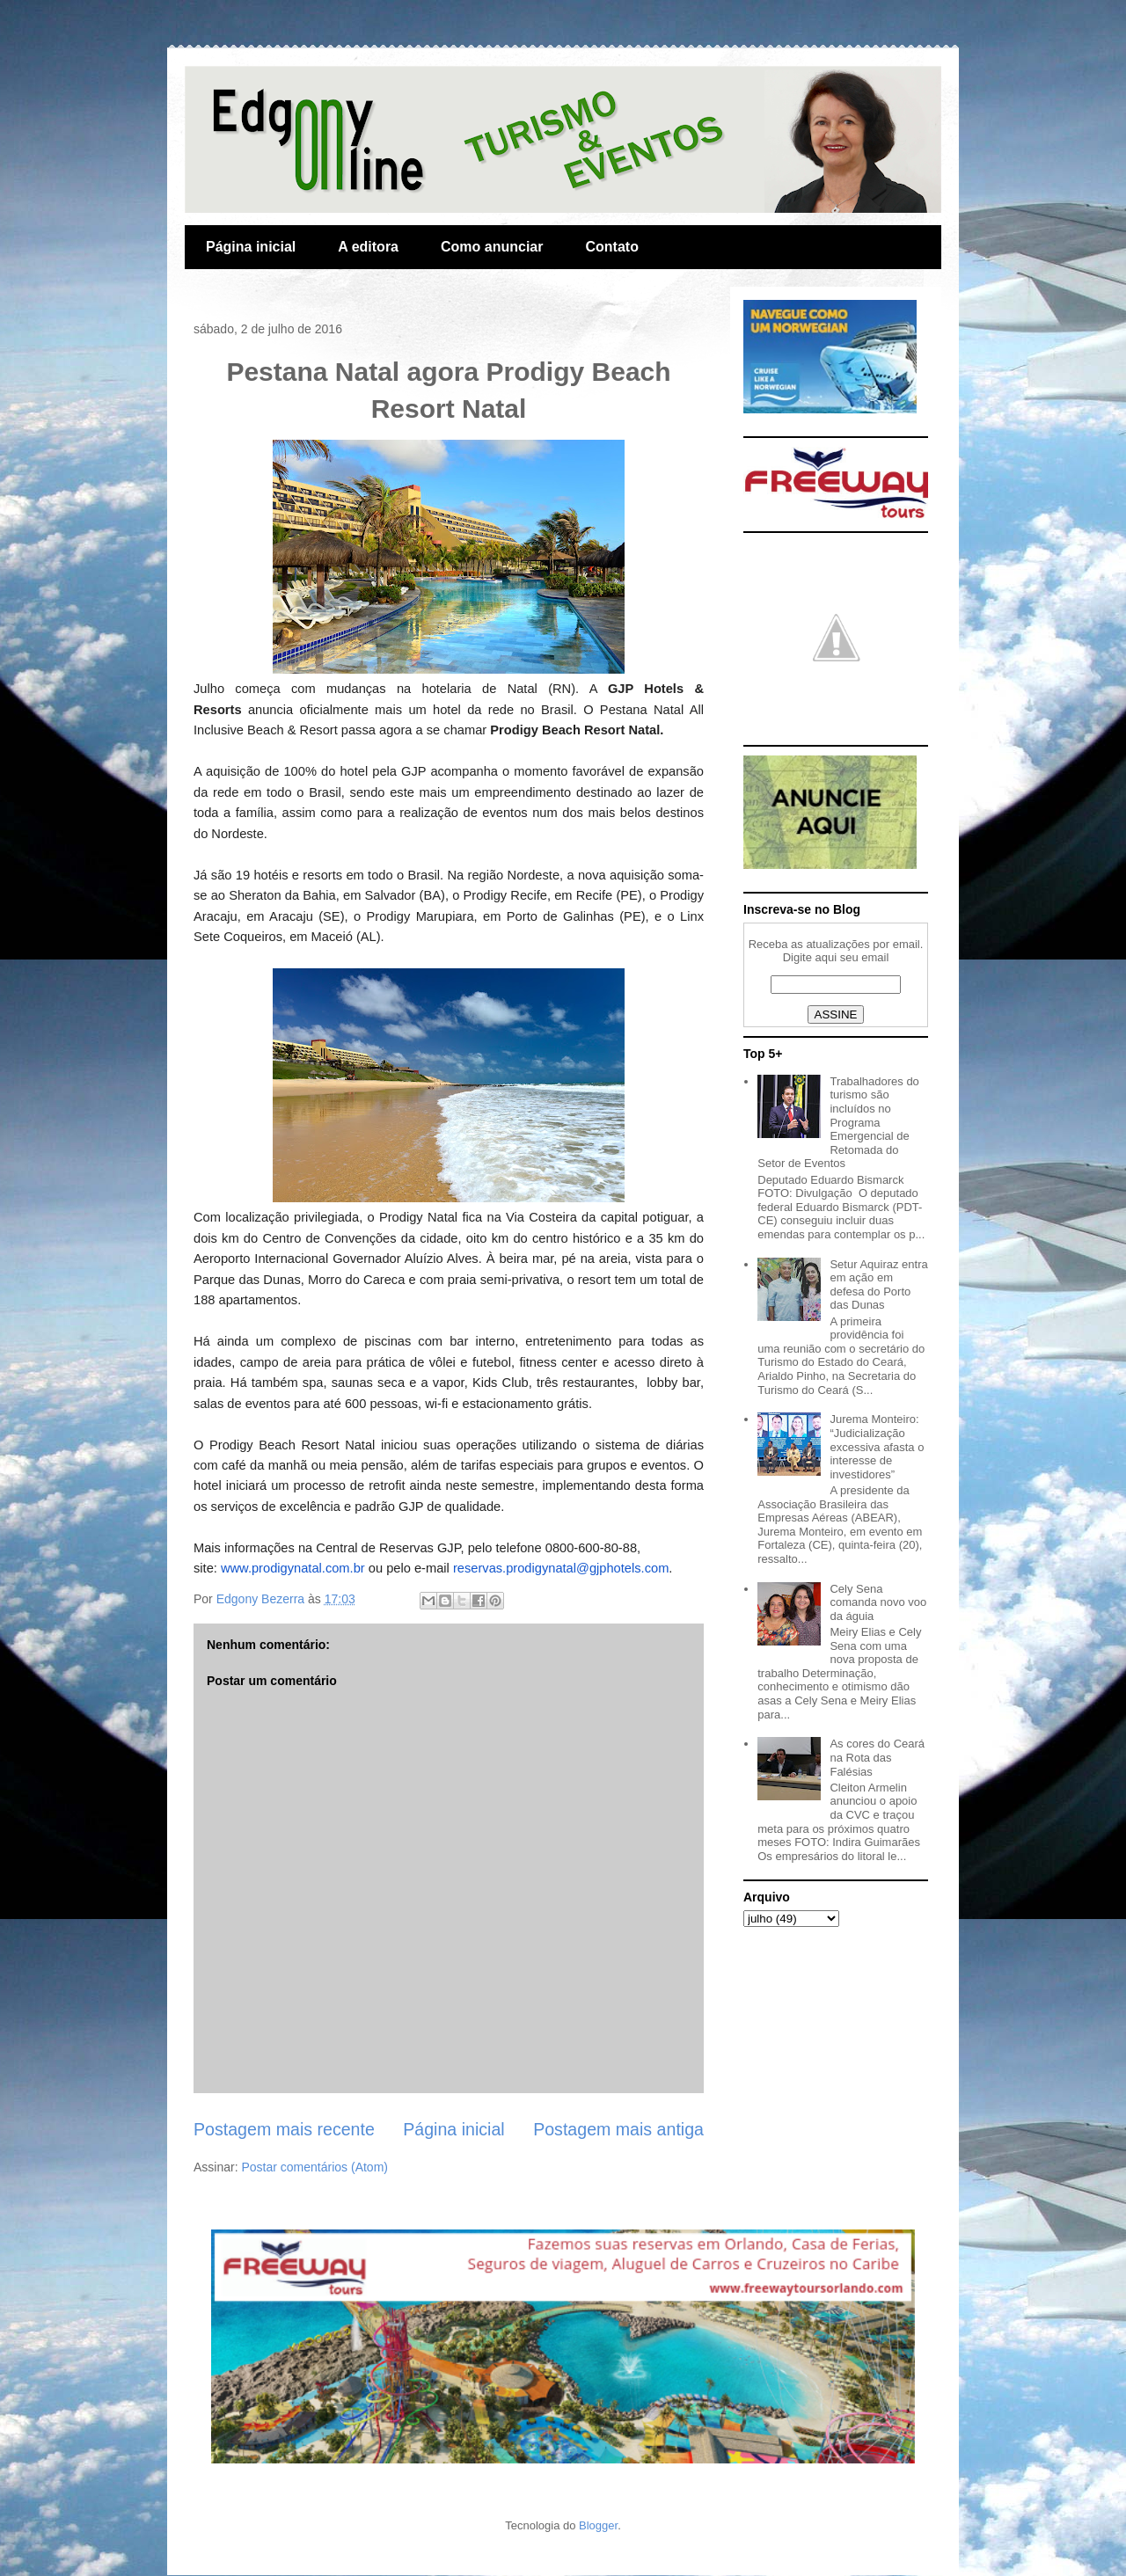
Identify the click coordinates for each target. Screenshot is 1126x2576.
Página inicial (251, 246)
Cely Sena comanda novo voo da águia (878, 1602)
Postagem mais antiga (618, 2129)
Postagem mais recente (284, 2129)
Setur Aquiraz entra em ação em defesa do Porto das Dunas (878, 1285)
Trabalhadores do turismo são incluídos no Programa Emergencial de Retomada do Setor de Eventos (838, 1123)
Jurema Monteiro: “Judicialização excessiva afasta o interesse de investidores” (877, 1446)
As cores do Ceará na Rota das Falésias (877, 1757)
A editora (368, 246)
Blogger (598, 2525)
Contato (611, 246)
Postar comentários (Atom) (314, 2167)
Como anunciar (492, 246)
